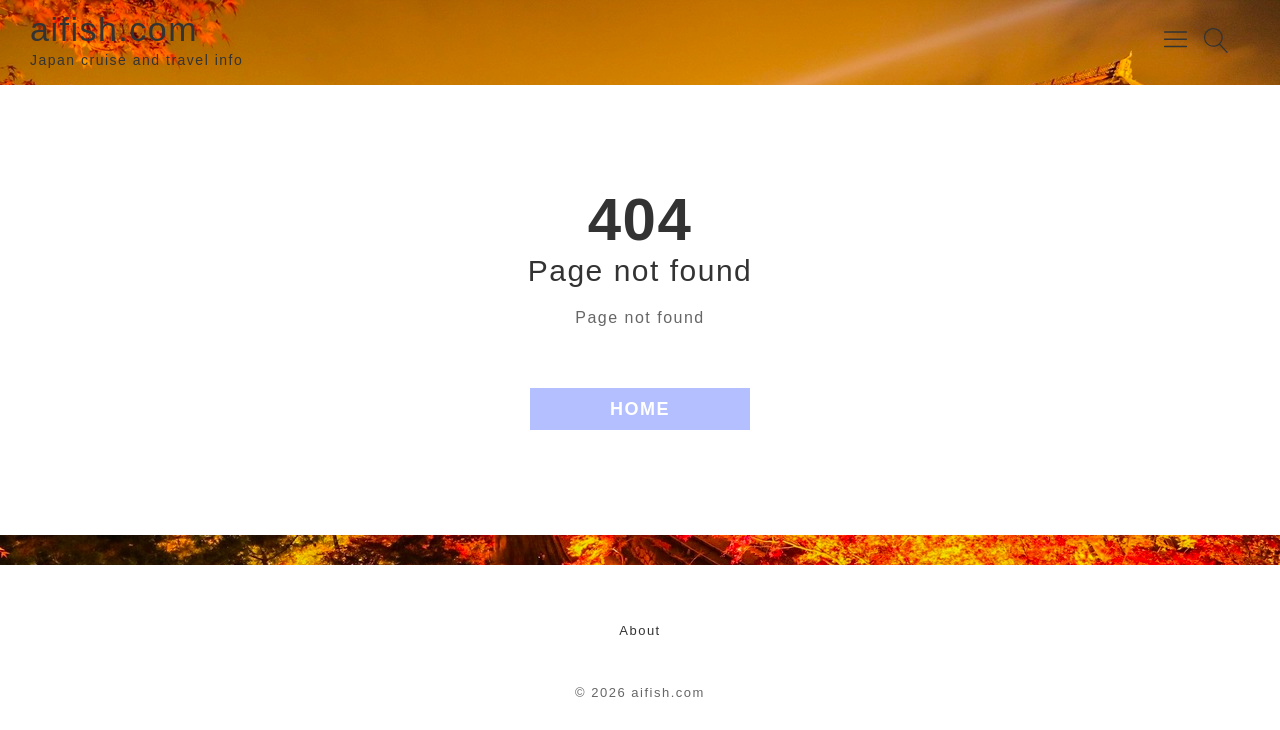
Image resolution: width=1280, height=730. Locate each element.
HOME (640, 409)
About (639, 630)
